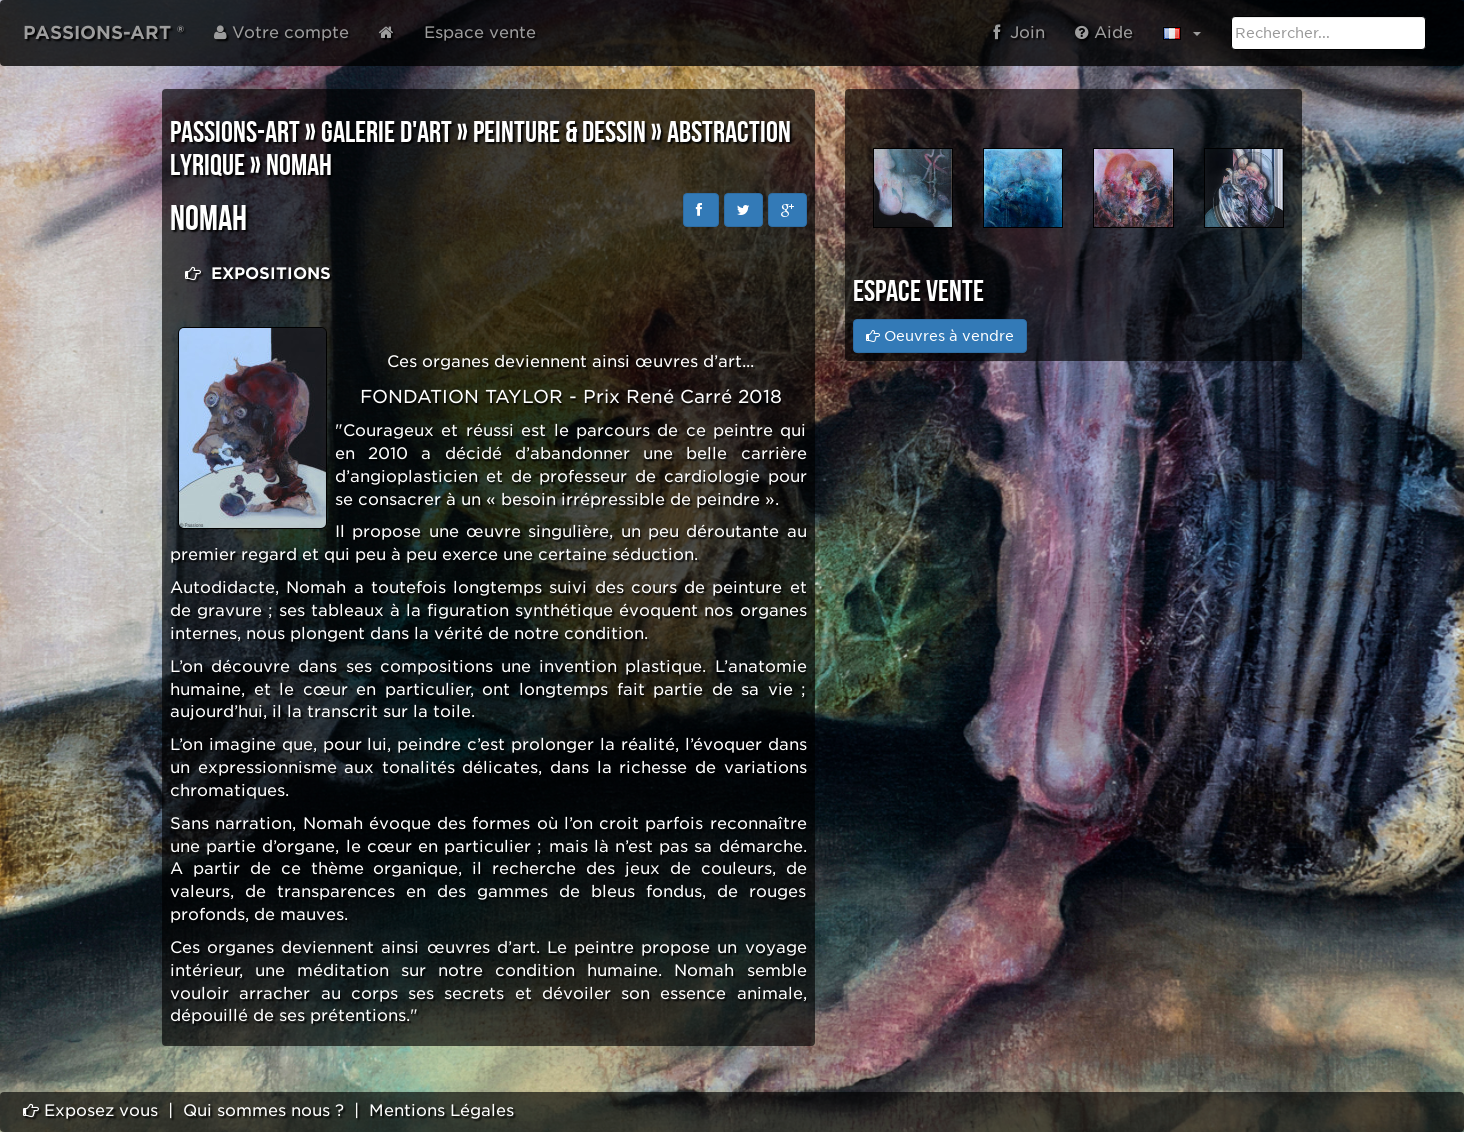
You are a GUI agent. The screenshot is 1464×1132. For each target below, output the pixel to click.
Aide (1104, 32)
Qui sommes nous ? (263, 1110)
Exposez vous (90, 1110)
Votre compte (281, 32)
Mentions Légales (441, 1110)
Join (1019, 32)
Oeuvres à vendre (940, 336)
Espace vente (480, 32)
